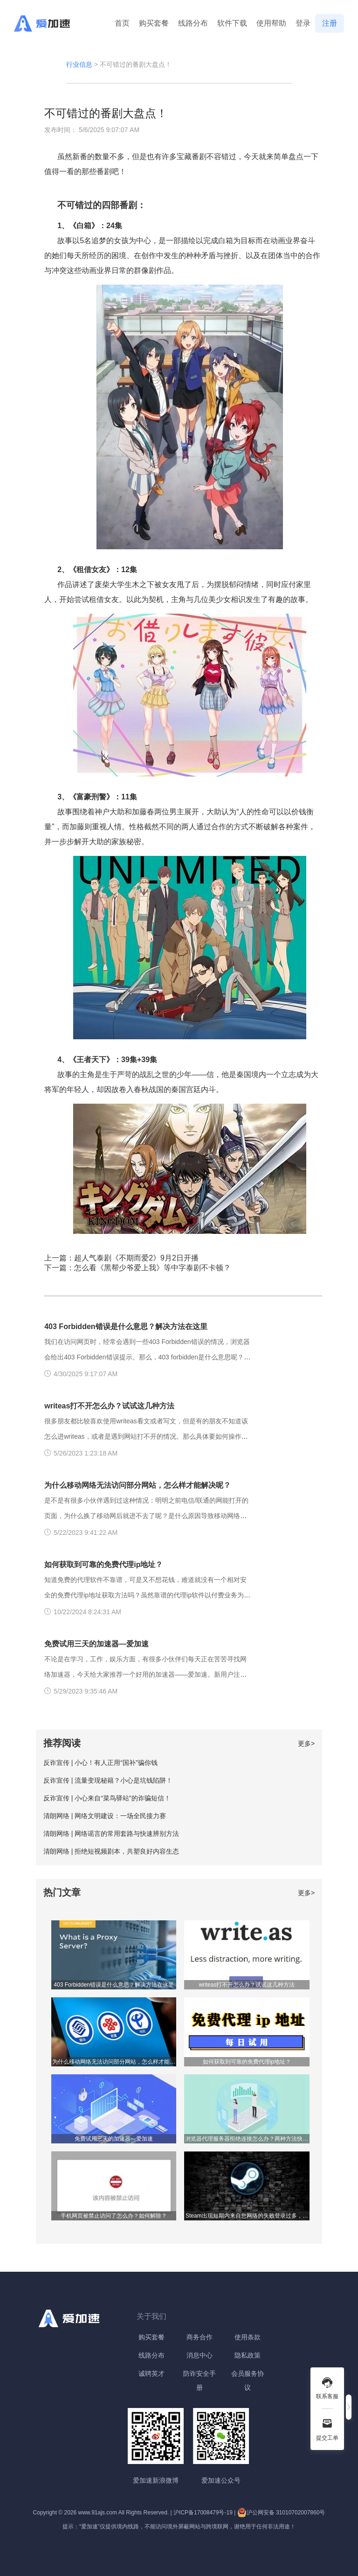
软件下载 (232, 23)
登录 (303, 23)
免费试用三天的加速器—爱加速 (96, 1644)
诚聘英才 (151, 2373)
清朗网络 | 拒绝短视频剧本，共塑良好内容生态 (111, 1851)
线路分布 (193, 23)
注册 (329, 23)
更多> (306, 1743)
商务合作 (199, 2337)
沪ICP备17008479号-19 (203, 2512)
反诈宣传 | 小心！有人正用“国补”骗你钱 (100, 1762)
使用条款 (247, 2337)
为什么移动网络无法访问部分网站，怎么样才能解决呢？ (137, 1485)
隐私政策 (247, 2355)
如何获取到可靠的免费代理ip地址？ (103, 1564)
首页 (122, 23)
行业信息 (79, 64)
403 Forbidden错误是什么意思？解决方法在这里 (125, 1326)
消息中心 (199, 2355)
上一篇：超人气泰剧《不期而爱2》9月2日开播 (121, 1258)
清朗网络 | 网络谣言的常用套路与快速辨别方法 (111, 1833)
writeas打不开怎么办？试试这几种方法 (109, 1406)
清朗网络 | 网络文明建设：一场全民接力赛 (104, 1816)
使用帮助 (271, 23)
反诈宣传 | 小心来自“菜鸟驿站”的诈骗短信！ (107, 1798)
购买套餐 (154, 23)
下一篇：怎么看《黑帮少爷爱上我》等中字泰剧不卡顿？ (137, 1268)
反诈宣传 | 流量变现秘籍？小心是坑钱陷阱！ (107, 1780)
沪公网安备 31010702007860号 (281, 2512)
